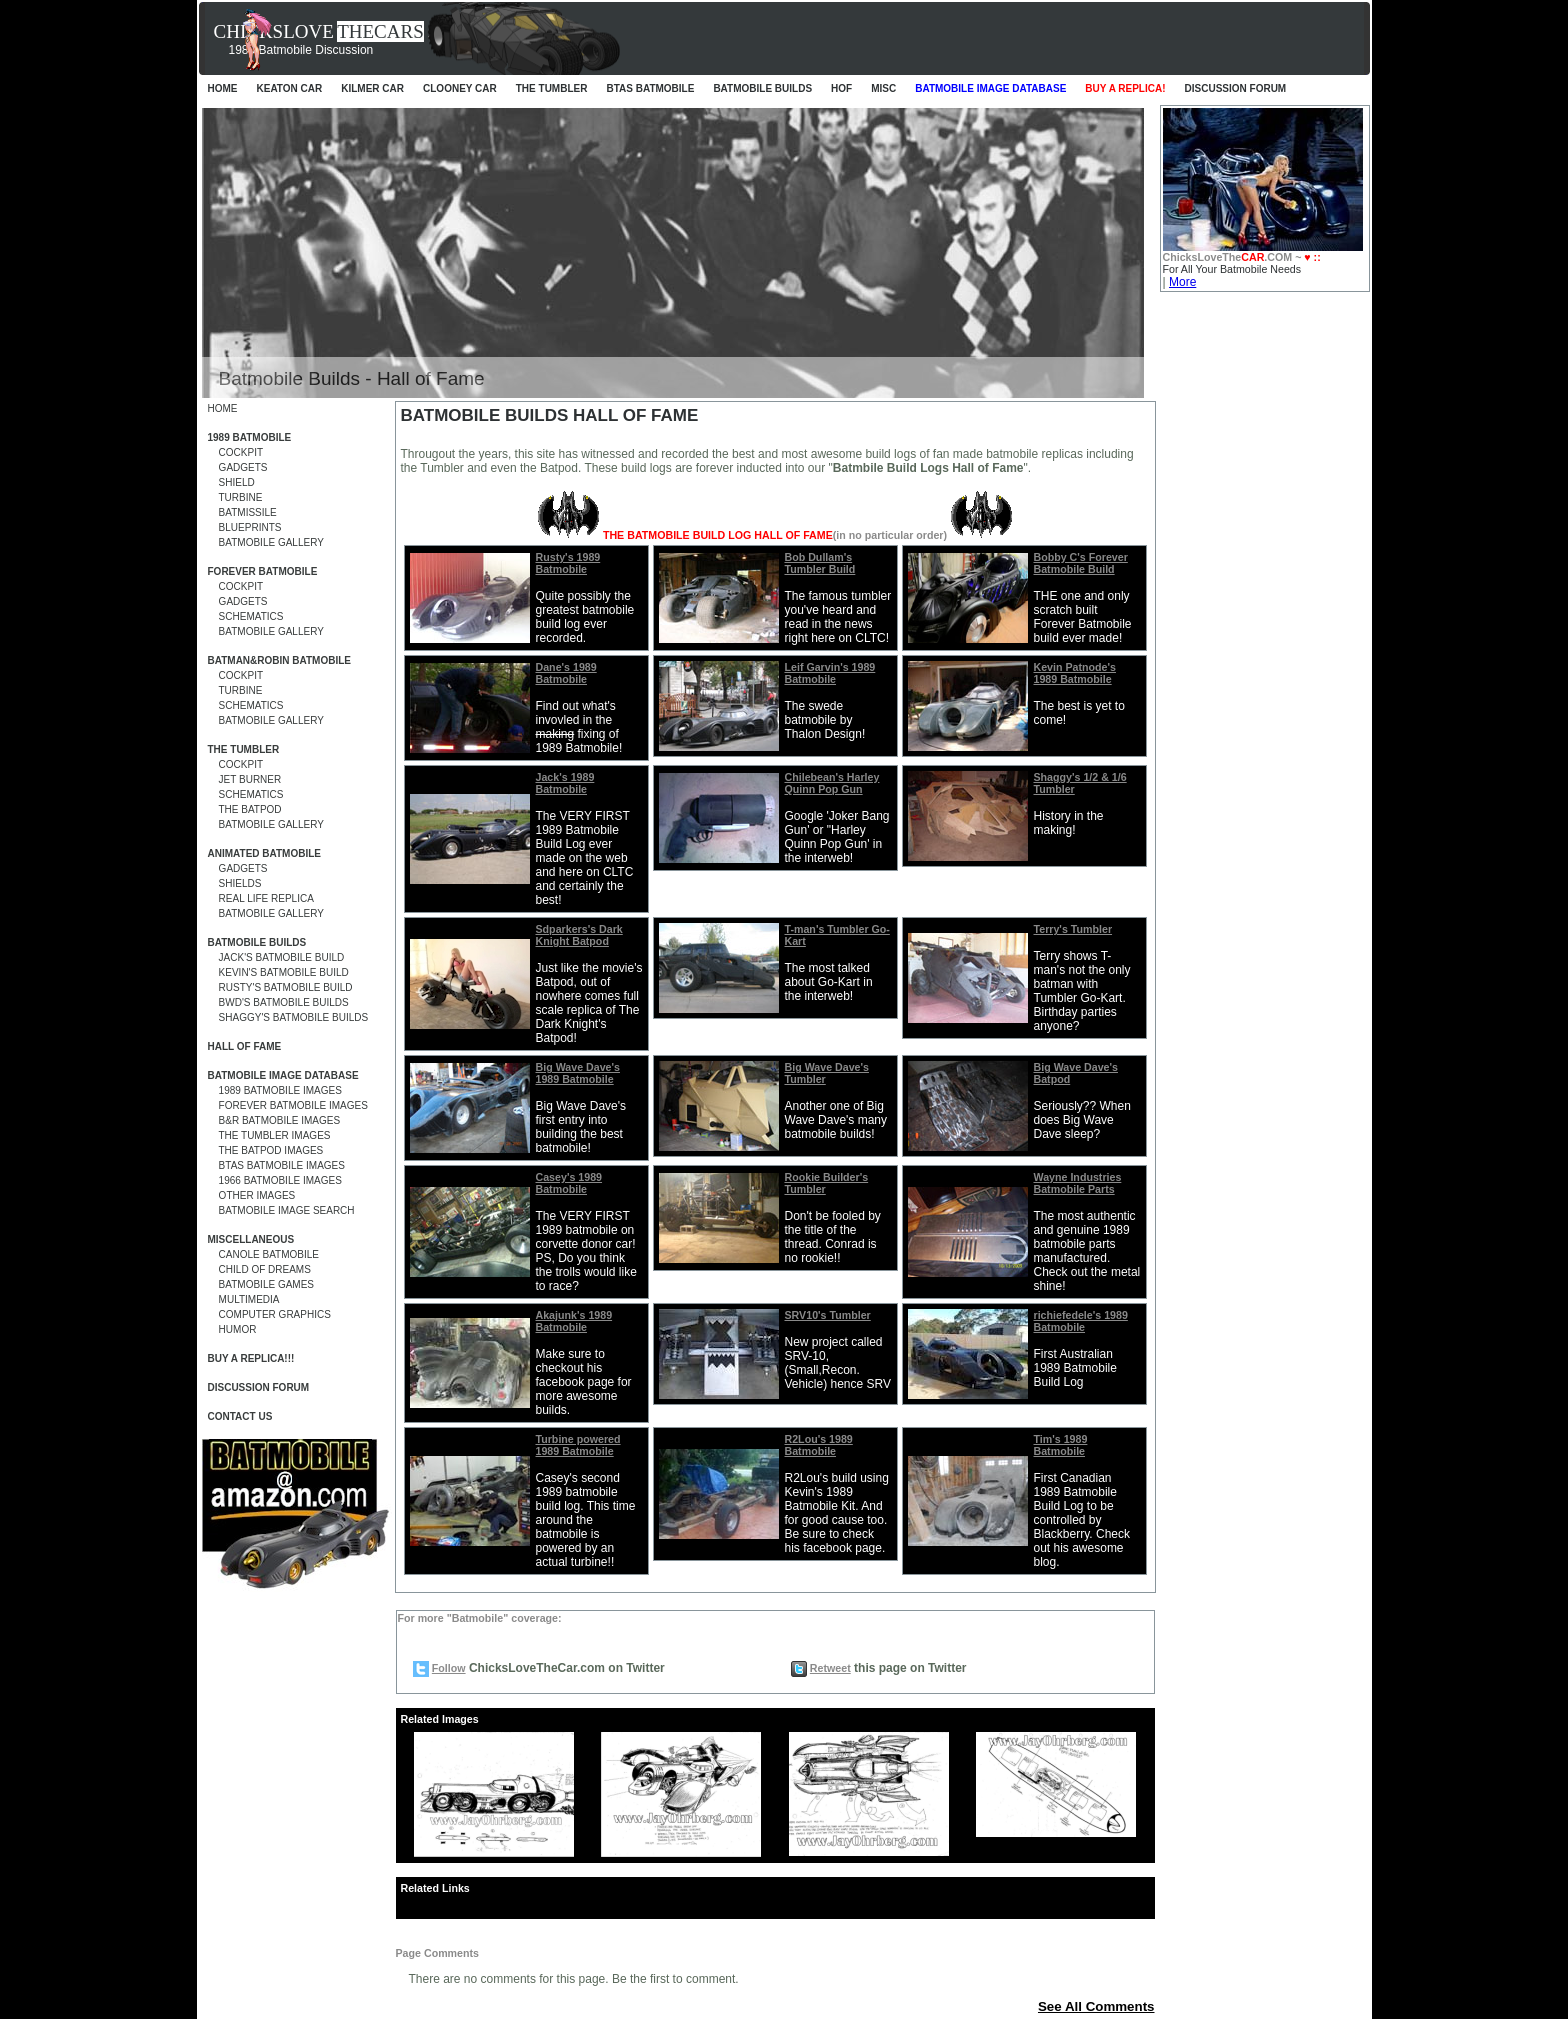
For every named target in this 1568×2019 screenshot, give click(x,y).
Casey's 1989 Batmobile (569, 1183)
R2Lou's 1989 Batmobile (819, 1445)
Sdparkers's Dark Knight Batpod (579, 935)
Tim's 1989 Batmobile (1061, 1445)
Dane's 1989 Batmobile (566, 673)
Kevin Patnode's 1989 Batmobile (1075, 673)
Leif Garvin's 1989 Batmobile (830, 673)
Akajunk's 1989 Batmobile (574, 1321)
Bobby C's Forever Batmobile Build (1081, 563)
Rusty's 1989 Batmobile (568, 563)
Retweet (830, 1668)
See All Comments (1096, 2006)
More (1182, 282)
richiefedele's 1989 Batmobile (1081, 1321)
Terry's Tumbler (1073, 929)
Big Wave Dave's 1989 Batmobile (578, 1073)
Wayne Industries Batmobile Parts (1078, 1183)
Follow (449, 1668)
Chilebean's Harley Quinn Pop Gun (832, 783)
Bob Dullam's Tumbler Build (820, 563)
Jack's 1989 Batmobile (565, 783)
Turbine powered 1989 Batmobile (578, 1445)
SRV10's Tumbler (828, 1315)
